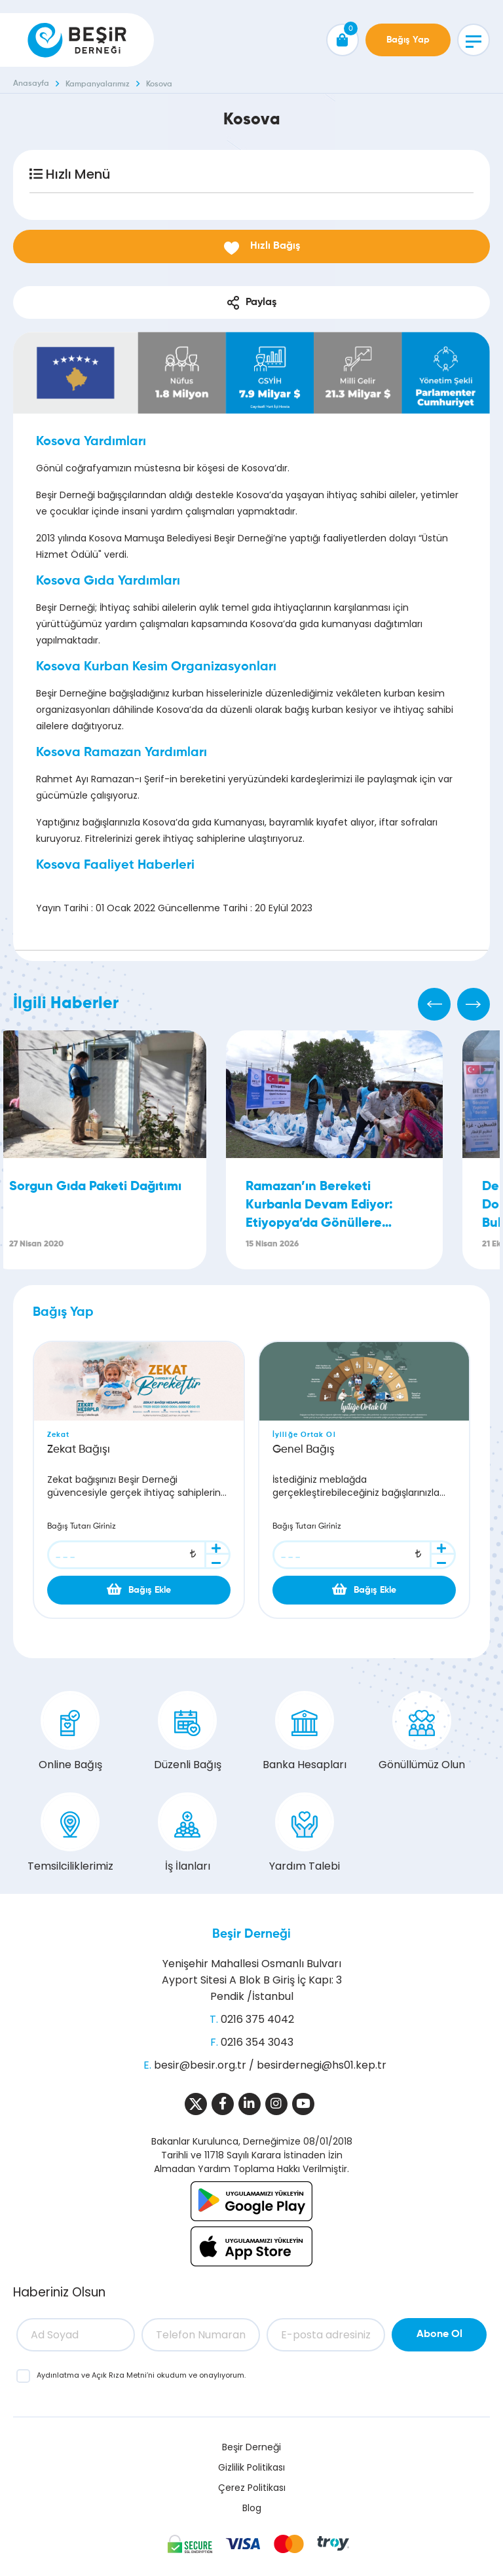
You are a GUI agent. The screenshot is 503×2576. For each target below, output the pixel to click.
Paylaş (251, 303)
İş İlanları (187, 1833)
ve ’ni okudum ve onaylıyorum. (141, 2375)
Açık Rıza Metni (119, 2375)
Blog (251, 2507)
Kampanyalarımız (97, 84)
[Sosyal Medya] (196, 2104)
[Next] (473, 1004)
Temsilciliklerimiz (70, 1833)
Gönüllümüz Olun (422, 1731)
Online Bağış (70, 1731)
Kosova (159, 84)
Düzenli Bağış (187, 1731)
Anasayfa (31, 84)
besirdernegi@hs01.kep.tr (321, 2065)
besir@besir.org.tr (200, 2065)
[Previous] (434, 1004)
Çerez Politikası (252, 2487)
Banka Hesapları (304, 1731)
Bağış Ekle (139, 1589)
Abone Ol (439, 2334)
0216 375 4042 (257, 2019)
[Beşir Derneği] (77, 40)
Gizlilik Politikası (251, 2467)
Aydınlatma (59, 2375)
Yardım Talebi (304, 1833)
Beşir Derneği (251, 1934)
